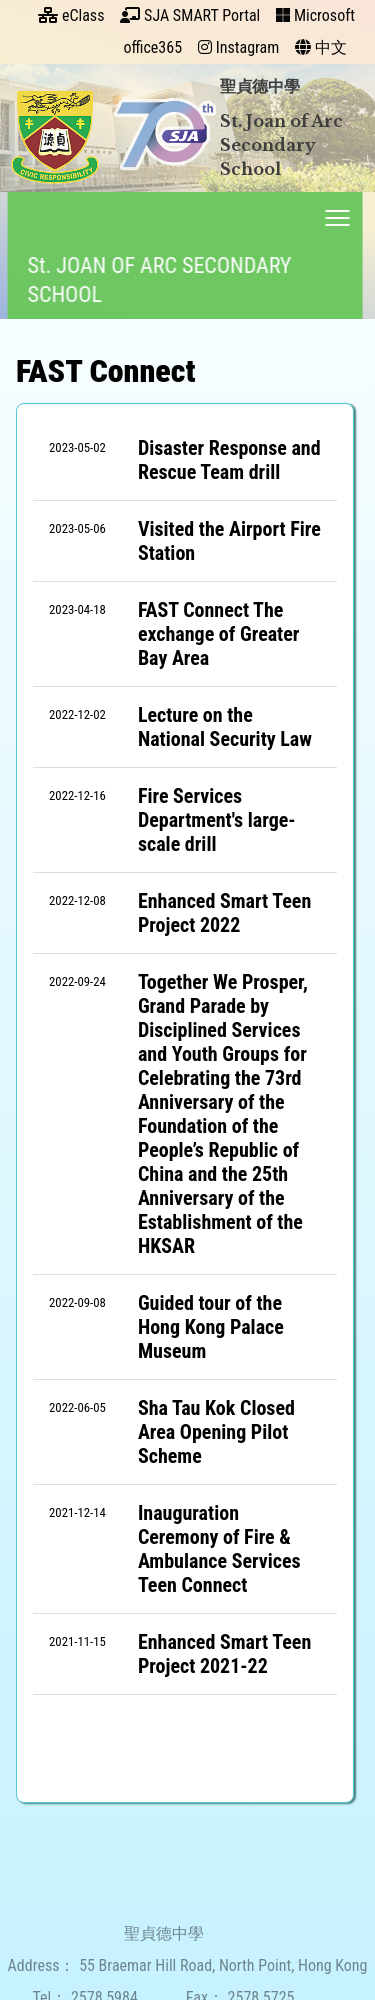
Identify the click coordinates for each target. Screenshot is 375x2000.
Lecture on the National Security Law (225, 727)
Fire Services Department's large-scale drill (217, 820)
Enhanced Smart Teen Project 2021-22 (224, 1654)
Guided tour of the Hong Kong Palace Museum (211, 1327)
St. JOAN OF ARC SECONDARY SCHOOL (156, 280)
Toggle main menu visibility (335, 213)
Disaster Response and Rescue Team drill (229, 460)
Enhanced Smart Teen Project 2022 (224, 913)
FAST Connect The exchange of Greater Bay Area (219, 634)
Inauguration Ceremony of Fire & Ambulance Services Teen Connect (219, 1549)
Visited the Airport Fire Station (229, 541)
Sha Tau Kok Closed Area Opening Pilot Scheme (216, 1432)
